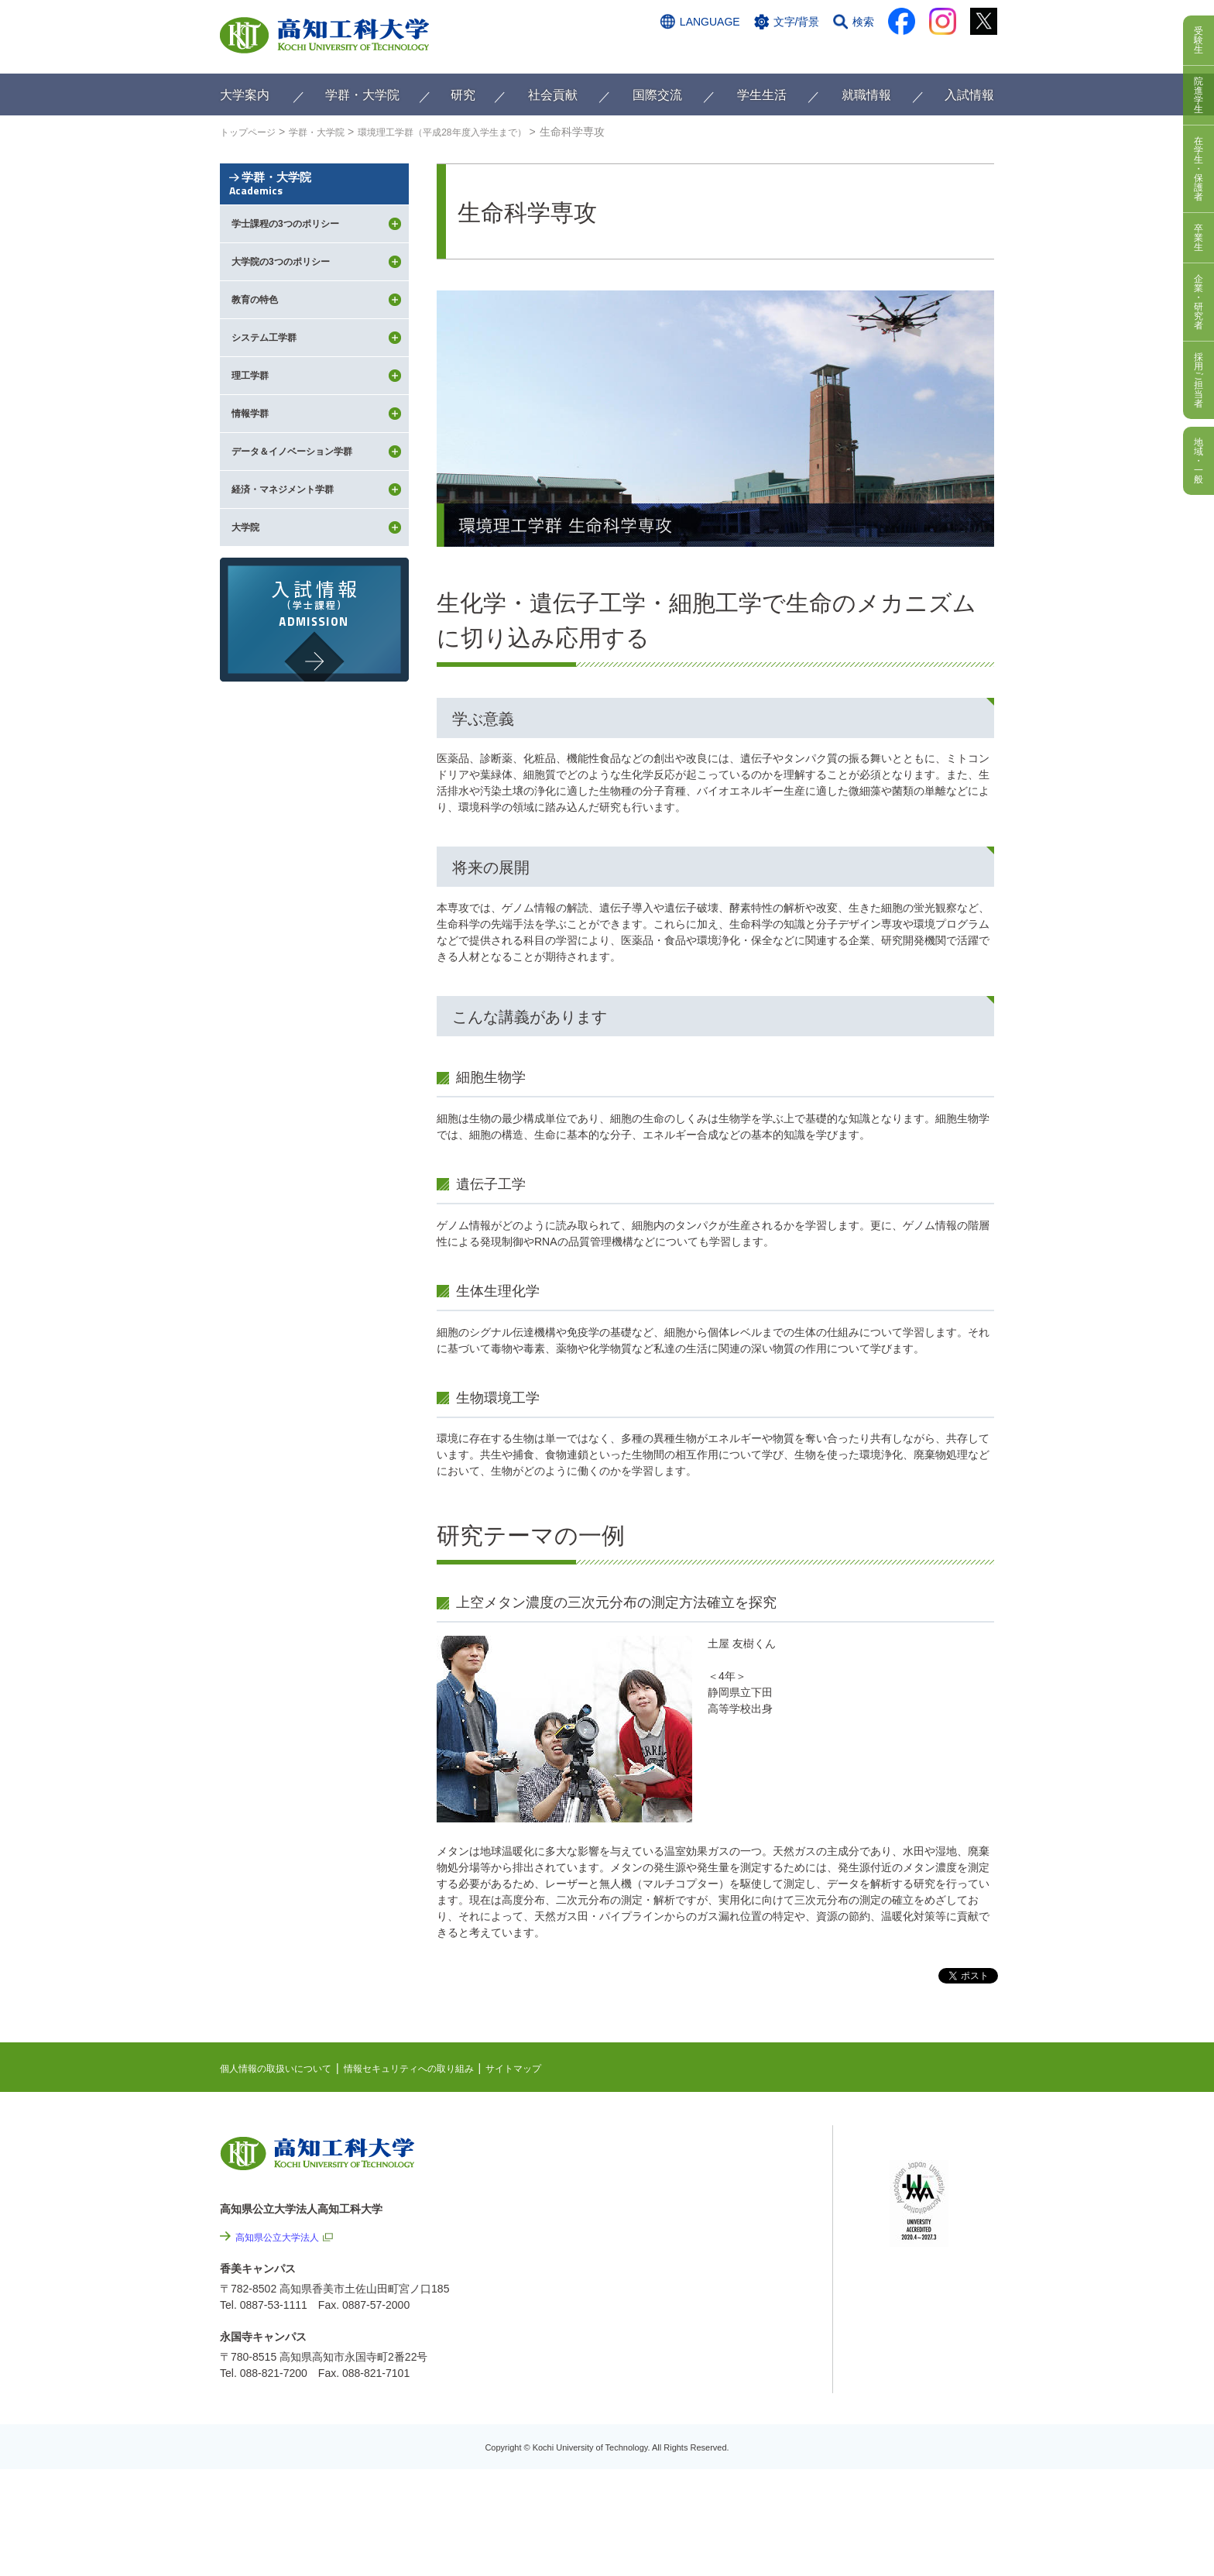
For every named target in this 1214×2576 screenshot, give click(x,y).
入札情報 (738, 2474)
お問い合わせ (767, 51)
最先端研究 (721, 2200)
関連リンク (721, 2224)
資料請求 (841, 51)
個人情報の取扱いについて (285, 2068)
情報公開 (738, 2348)
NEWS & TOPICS (737, 2152)
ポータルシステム (933, 2192)
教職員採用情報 (754, 2432)
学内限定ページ (927, 2216)
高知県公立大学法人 (284, 2237)
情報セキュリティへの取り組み (438, 2068)
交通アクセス (684, 51)
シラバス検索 (922, 2168)
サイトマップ (558, 2068)
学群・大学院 (314, 211)
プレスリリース (754, 2390)
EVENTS (715, 2176)
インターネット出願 (930, 51)
